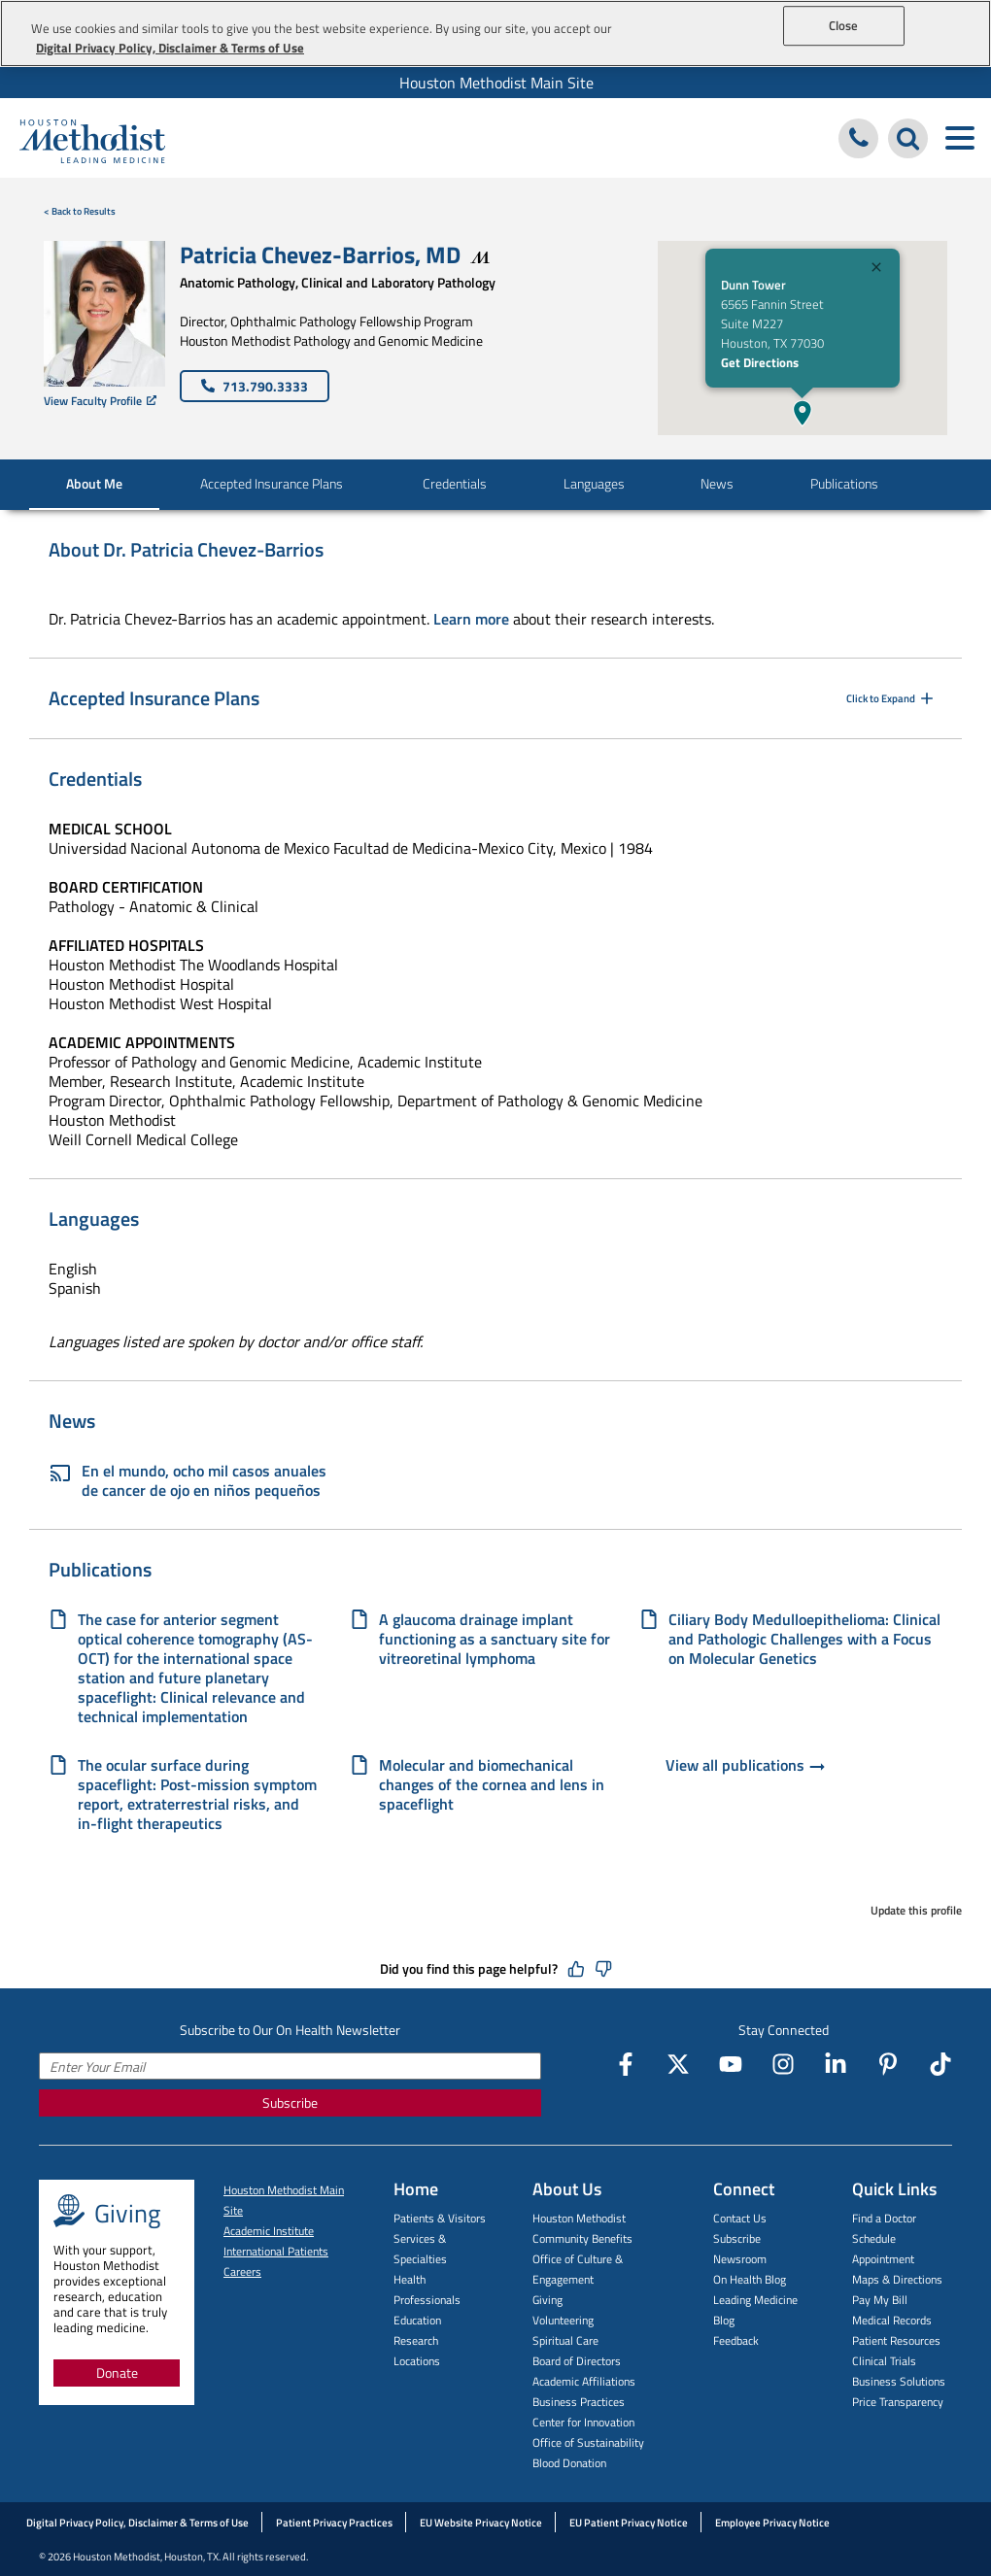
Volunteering (563, 2320)
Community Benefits (582, 2238)
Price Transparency (897, 2401)
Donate (117, 2372)
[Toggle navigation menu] (959, 138)
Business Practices (578, 2401)
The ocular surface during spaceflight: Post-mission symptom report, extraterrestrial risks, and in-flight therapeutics (197, 1794)
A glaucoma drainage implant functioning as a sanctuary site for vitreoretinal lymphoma (494, 1639)
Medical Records (892, 2320)
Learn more (471, 618)
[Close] (876, 269)
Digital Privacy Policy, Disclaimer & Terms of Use (137, 2522)
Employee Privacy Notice (772, 2522)
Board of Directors (576, 2361)
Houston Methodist (579, 2218)
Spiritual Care (565, 2340)
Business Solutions (898, 2381)
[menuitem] (495, 82)
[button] (802, 412)
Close (844, 25)
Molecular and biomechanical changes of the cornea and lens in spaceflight (491, 1784)
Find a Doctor (884, 2218)
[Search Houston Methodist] (908, 138)
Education (417, 2320)
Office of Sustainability (588, 2442)
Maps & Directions (897, 2279)
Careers (242, 2271)
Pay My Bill (879, 2299)
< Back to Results (80, 211)
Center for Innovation (583, 2422)
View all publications (747, 1767)
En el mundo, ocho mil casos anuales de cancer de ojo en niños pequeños (187, 1480)
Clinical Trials (884, 2361)
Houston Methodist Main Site (496, 82)
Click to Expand (891, 698)
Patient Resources (896, 2340)
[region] (495, 33)
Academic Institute (268, 2230)
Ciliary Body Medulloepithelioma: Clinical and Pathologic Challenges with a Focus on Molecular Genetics (804, 1639)
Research (415, 2340)
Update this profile (916, 1910)
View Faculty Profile (100, 400)
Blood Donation (569, 2463)
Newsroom (740, 2259)
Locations (416, 2361)
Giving (547, 2299)
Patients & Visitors (439, 2218)
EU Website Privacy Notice (481, 2522)
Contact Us (740, 2218)
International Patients (275, 2251)
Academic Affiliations (583, 2381)
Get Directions (760, 362)
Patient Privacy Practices (334, 2522)
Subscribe (290, 2102)
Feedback (736, 2340)
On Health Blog (749, 2279)
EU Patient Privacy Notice (628, 2522)
